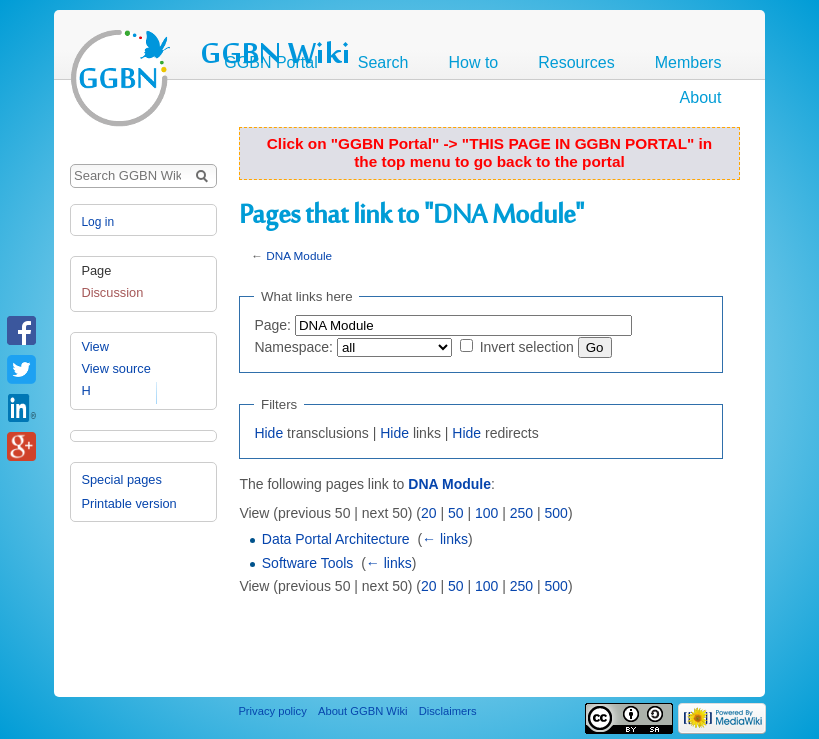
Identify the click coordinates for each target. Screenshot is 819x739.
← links (445, 539)
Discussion (112, 292)
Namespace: (293, 347)
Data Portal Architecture (336, 539)
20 (429, 513)
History (101, 390)
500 (556, 513)
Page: (272, 325)
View (95, 346)
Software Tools (308, 563)
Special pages (121, 479)
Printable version (128, 503)
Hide (268, 433)
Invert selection (527, 347)
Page (96, 270)
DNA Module (299, 255)
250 (521, 513)
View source (115, 368)
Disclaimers (448, 711)
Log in (97, 222)
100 (486, 513)
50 (456, 513)
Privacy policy (272, 711)
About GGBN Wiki (363, 711)
